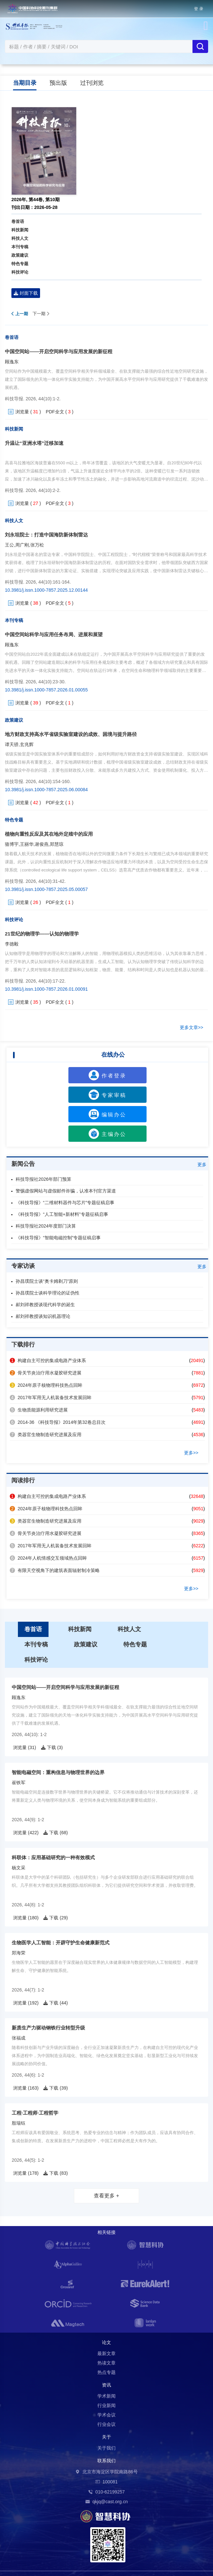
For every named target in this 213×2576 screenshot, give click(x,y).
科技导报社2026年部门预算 (43, 1179)
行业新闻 (106, 2405)
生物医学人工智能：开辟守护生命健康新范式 (60, 1942)
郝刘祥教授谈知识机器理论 (43, 1316)
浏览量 (22, 411)
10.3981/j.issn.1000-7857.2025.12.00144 (46, 590)
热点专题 (106, 2372)
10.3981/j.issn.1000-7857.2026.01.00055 (46, 689)
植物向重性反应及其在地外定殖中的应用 (49, 834)
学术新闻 (106, 2396)
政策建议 (19, 255)
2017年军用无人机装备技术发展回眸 (51, 1397)
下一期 (41, 313)
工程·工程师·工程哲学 (35, 2113)
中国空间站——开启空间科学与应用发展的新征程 (58, 351)
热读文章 (106, 2362)
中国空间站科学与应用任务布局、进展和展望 (54, 634)
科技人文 (19, 238)
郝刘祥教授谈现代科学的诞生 (45, 1304)
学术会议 (106, 2414)
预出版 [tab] (58, 83)
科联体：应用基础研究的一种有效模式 (53, 1857)
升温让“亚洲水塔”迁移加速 (34, 443)
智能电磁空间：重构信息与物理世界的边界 (58, 1772)
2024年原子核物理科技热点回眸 (46, 1385)
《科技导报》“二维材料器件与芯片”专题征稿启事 (65, 1202)
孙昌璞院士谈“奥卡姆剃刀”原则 (47, 1281)
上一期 (19, 313)
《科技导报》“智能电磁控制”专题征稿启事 (58, 1237)
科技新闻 (19, 229)
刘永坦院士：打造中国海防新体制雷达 (46, 534)
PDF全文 (55, 411)
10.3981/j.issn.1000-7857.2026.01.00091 (46, 989)
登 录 (198, 8)
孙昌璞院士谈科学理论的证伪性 (47, 1292)
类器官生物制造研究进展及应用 (45, 1434)
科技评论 (19, 272)
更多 (201, 1164)
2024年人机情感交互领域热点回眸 (48, 1558)
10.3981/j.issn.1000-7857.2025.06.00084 (46, 789)
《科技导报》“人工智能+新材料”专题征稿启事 (62, 1214)
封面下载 (26, 293)
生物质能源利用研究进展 (39, 1409)
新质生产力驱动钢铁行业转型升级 (48, 2027)
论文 (106, 2342)
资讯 (106, 2385)
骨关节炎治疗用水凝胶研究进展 (45, 1372)
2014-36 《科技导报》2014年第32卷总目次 (58, 1422)
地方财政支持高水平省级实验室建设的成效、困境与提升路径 (71, 734)
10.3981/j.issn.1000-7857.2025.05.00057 (46, 889)
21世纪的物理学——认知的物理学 (42, 933)
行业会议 (106, 2424)
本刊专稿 (19, 246)
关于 (106, 2437)
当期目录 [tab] (24, 83)
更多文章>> (191, 1027)
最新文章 (106, 2353)
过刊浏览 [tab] (92, 83)
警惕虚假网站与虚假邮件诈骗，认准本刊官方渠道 (66, 1190)
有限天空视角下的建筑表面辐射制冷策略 (55, 1570)
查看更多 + (106, 2195)
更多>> (191, 1452)
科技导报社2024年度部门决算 (46, 1226)
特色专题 (19, 263)
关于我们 (106, 2448)
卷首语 (17, 221)
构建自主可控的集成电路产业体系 (48, 1360)
